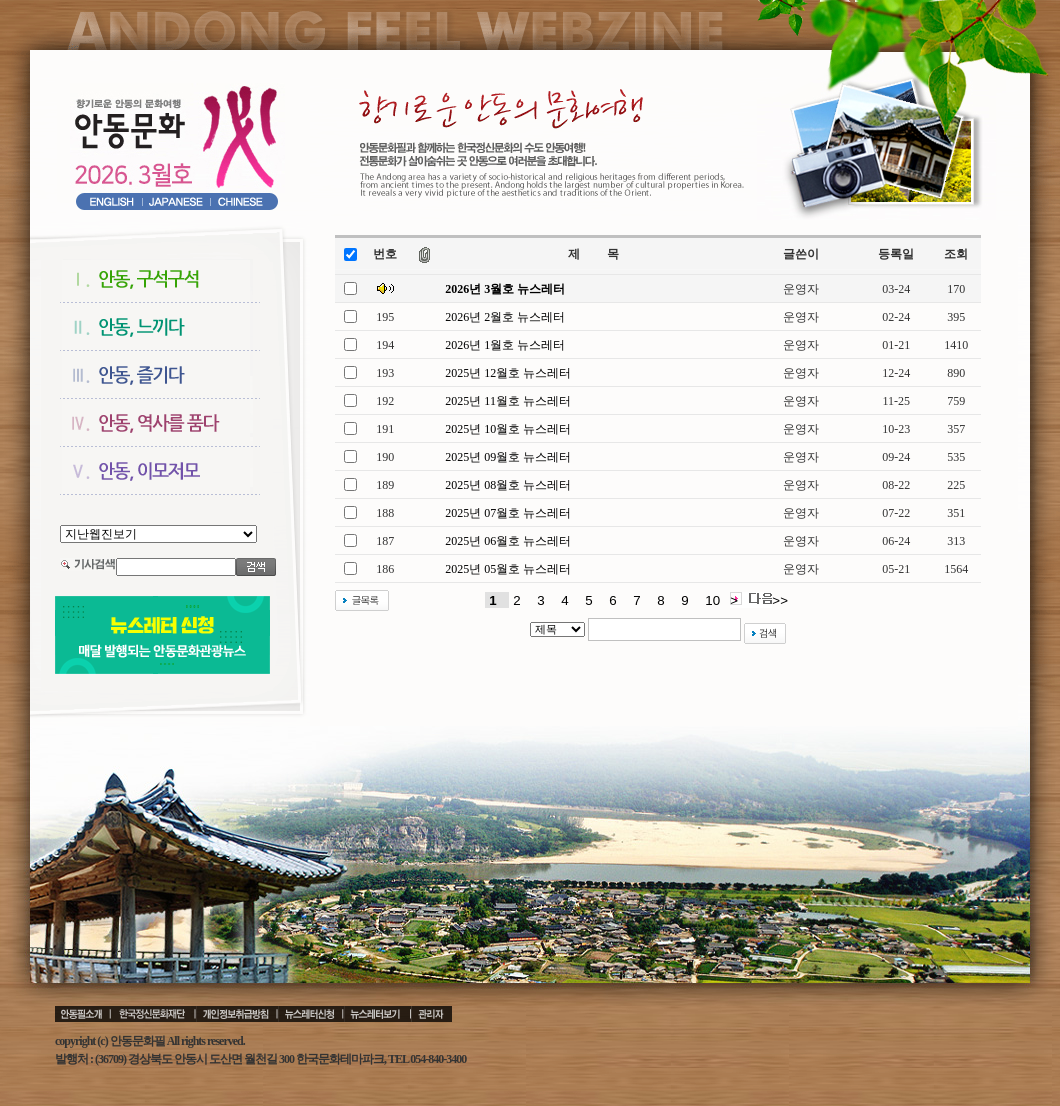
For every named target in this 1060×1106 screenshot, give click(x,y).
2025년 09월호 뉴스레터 (508, 457)
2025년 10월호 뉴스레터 (508, 429)
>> (780, 600)
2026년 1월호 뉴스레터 (505, 345)
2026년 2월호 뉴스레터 (505, 317)
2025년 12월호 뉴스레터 (508, 373)
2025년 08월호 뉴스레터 (508, 485)
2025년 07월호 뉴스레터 (508, 513)
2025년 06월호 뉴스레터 (508, 541)
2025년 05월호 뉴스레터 (508, 569)
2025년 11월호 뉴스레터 (508, 401)
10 (712, 600)
